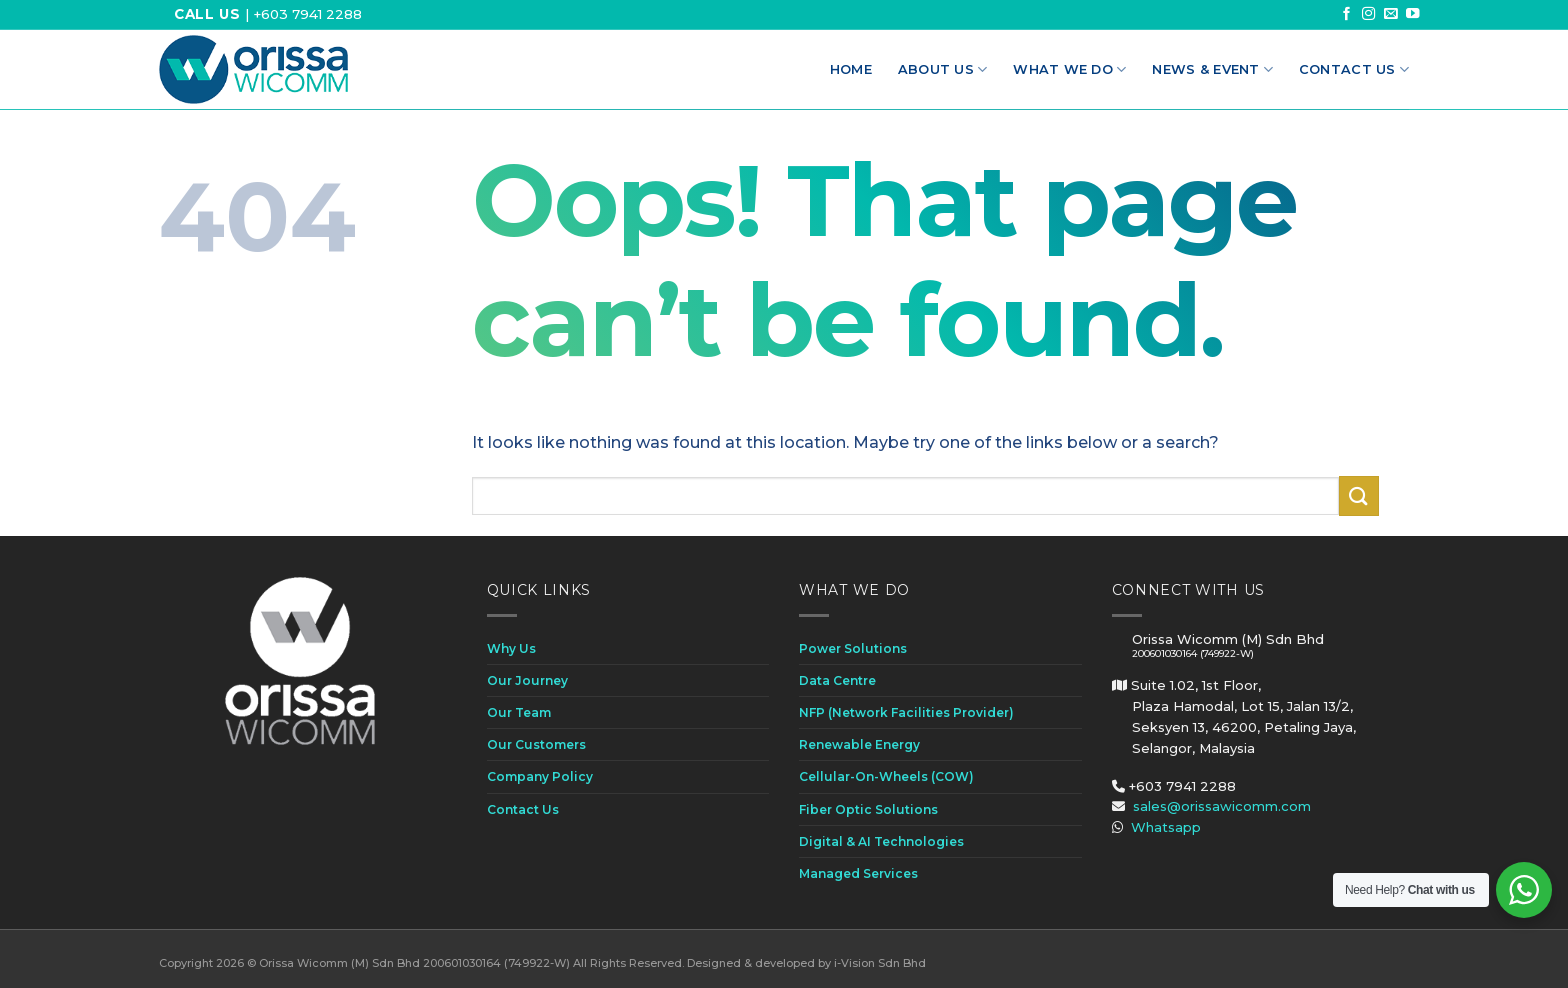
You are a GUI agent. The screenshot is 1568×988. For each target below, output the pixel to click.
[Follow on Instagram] (1369, 14)
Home (851, 69)
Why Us (511, 648)
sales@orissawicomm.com (1222, 806)
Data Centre (837, 680)
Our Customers (536, 744)
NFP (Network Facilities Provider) (906, 712)
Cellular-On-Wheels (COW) (886, 776)
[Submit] (1359, 495)
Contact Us (1354, 69)
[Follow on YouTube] (1413, 14)
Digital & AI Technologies (881, 841)
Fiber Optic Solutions (868, 809)
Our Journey (527, 680)
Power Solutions (853, 648)
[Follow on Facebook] (1347, 14)
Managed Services (858, 873)
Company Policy (540, 776)
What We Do (1069, 69)
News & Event (1212, 69)
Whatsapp (1166, 827)
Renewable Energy (859, 744)
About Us (943, 69)
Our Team (519, 712)
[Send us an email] (1391, 14)
